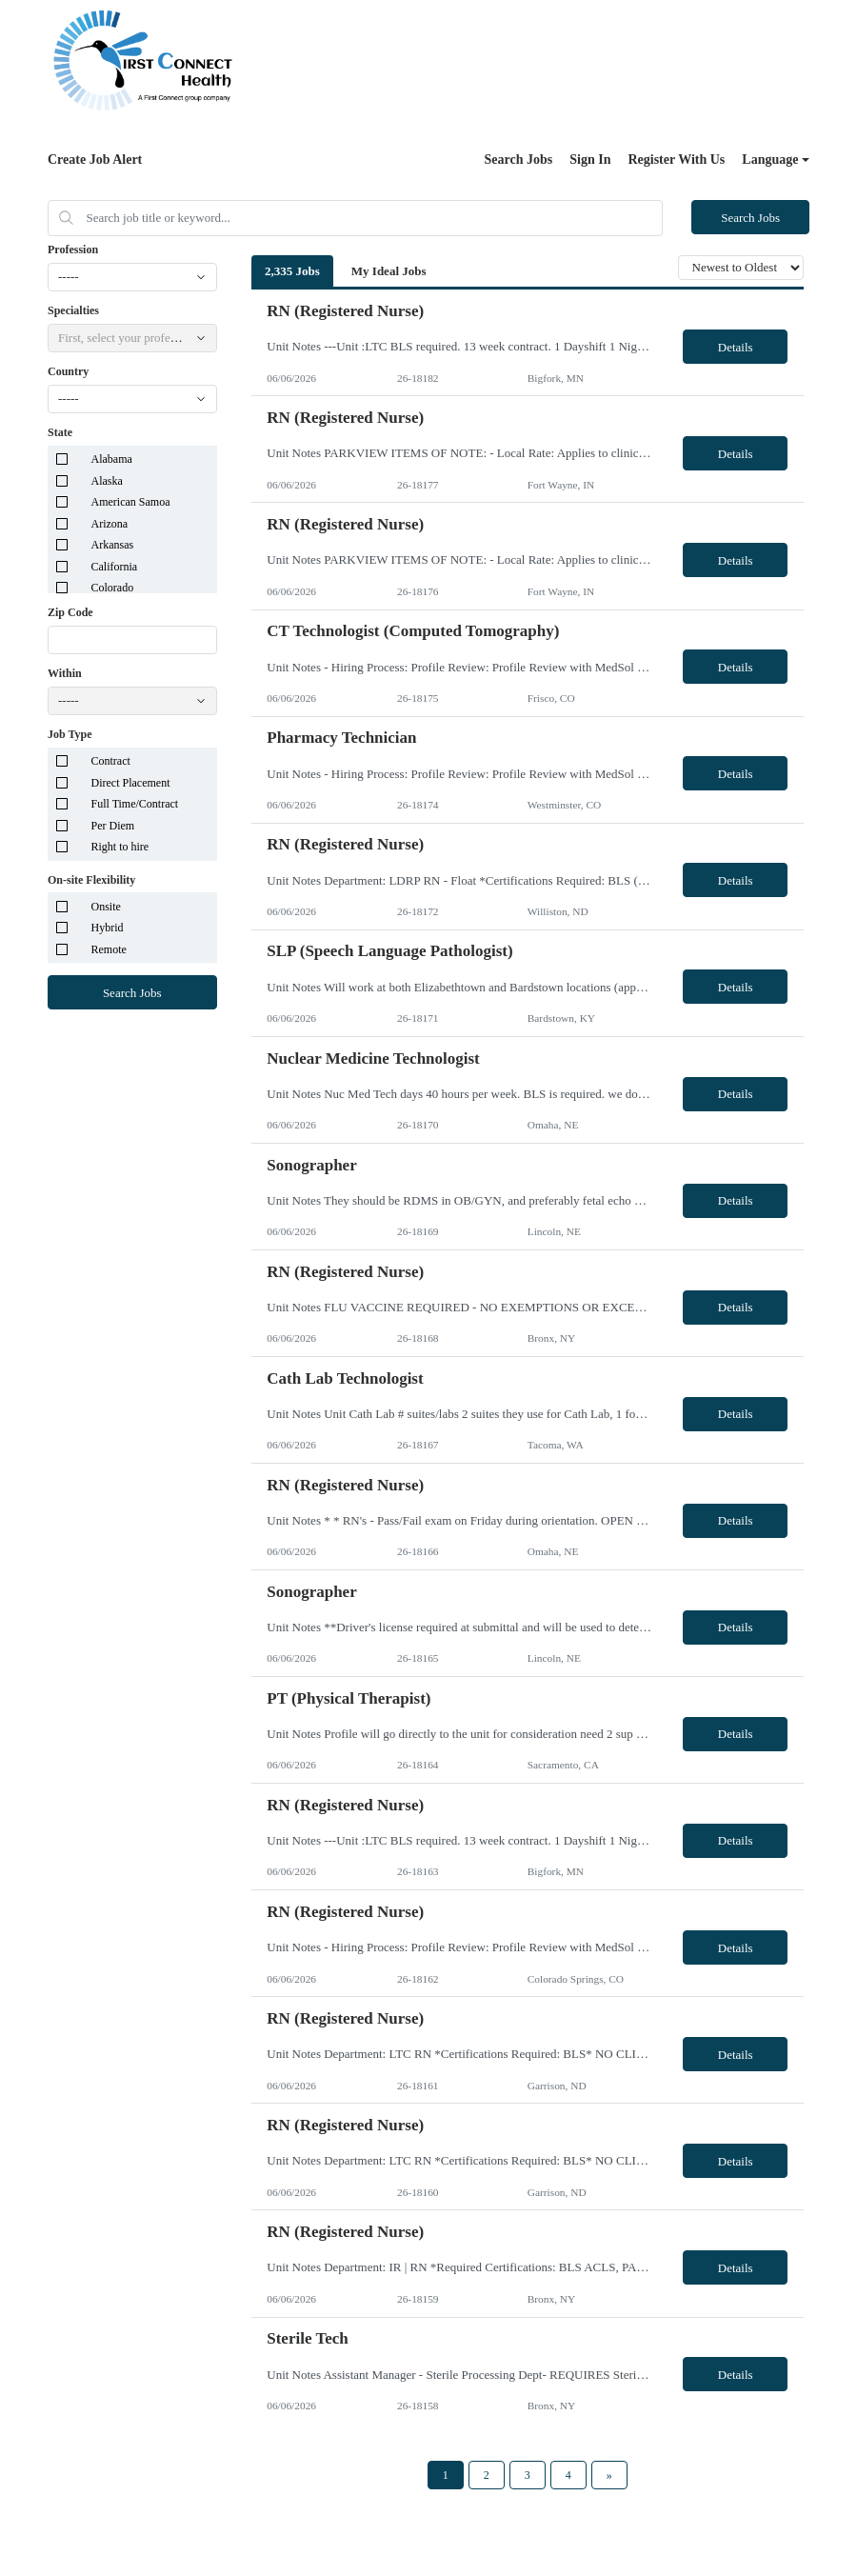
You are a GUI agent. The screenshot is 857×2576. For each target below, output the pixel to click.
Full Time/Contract (135, 803)
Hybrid (107, 927)
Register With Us (676, 159)
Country (68, 371)
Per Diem (113, 825)
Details (735, 347)
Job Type (70, 734)
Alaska (107, 481)
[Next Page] (609, 2475)
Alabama (111, 459)
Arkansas (112, 544)
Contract (110, 761)
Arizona (110, 523)
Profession (73, 249)
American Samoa (130, 502)
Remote (109, 949)
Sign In (589, 159)
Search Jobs (519, 159)
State (60, 432)
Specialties (73, 310)
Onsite (106, 906)
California (114, 566)
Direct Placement (130, 782)
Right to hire (120, 846)
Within (65, 673)
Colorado (112, 587)
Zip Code (70, 612)
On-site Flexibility (91, 880)
